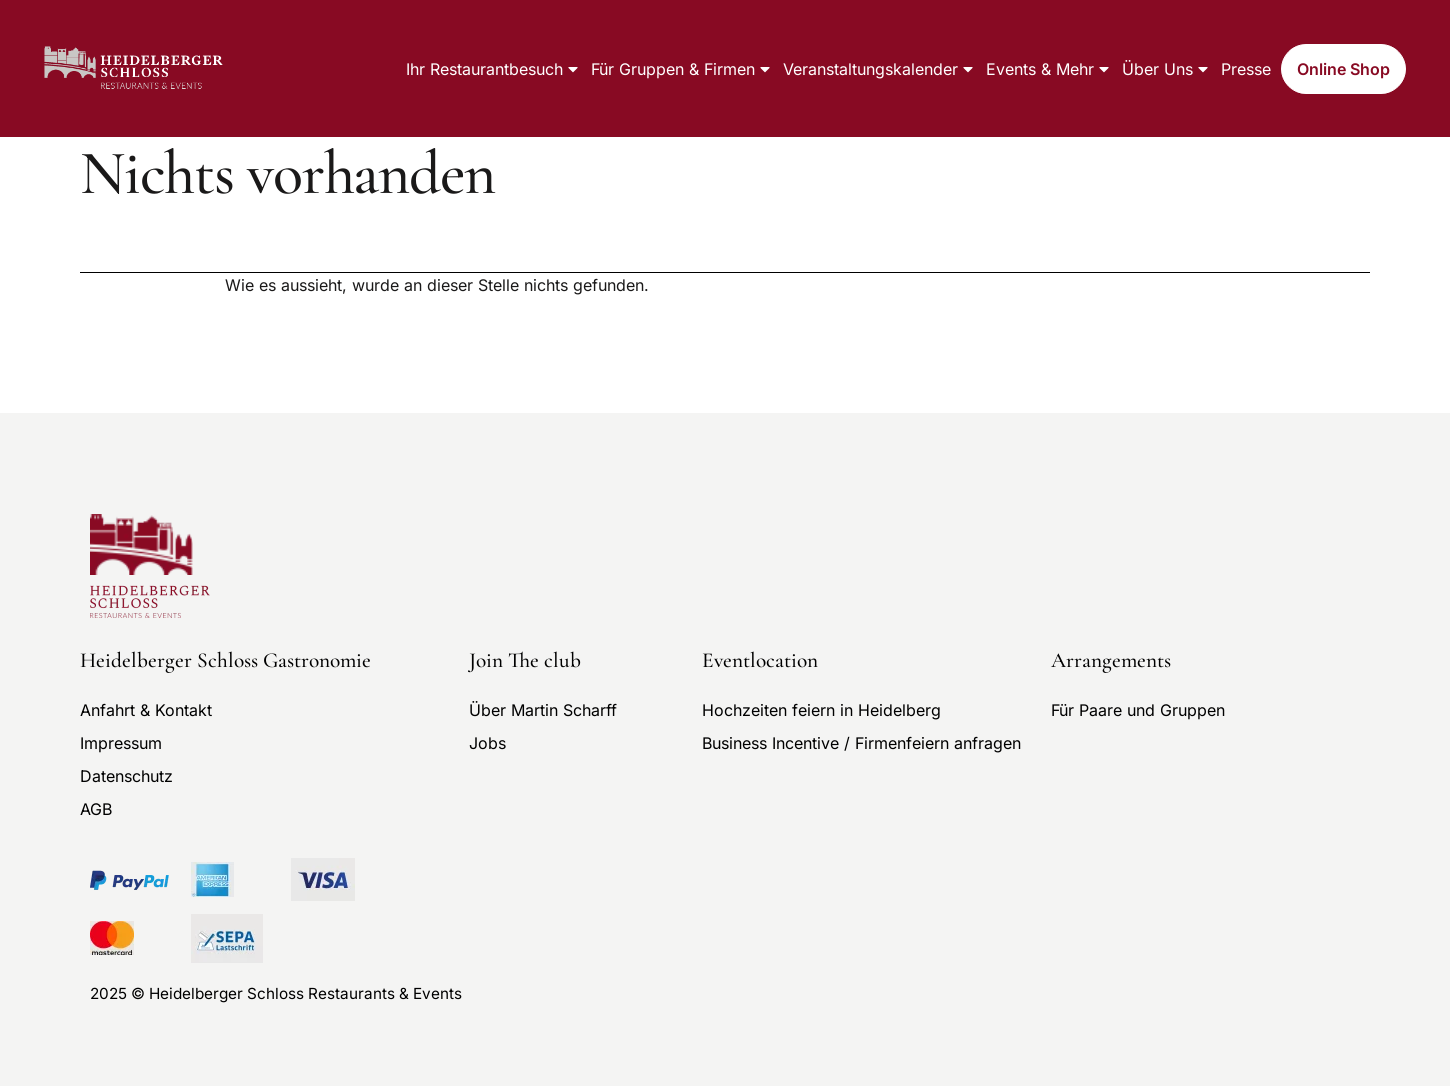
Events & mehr (1049, 69)
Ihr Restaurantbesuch (493, 69)
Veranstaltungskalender (879, 69)
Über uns (1166, 69)
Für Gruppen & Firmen (682, 69)
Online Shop (1343, 69)
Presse (1246, 69)
